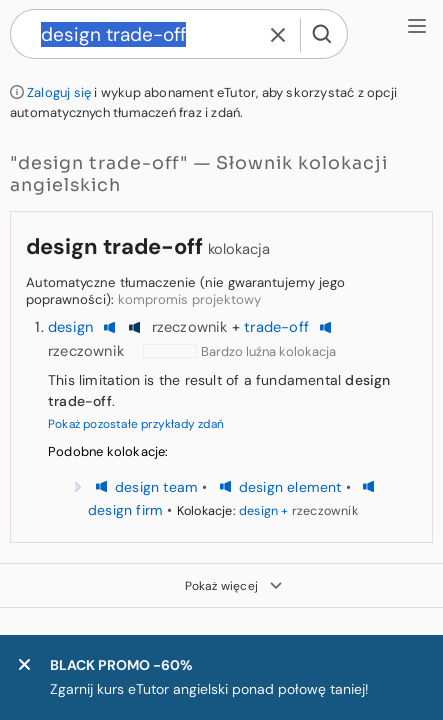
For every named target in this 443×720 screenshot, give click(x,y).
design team (156, 487)
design (70, 327)
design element (290, 487)
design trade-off (114, 246)
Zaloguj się (59, 92)
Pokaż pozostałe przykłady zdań (136, 424)
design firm (125, 510)
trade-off (276, 327)
